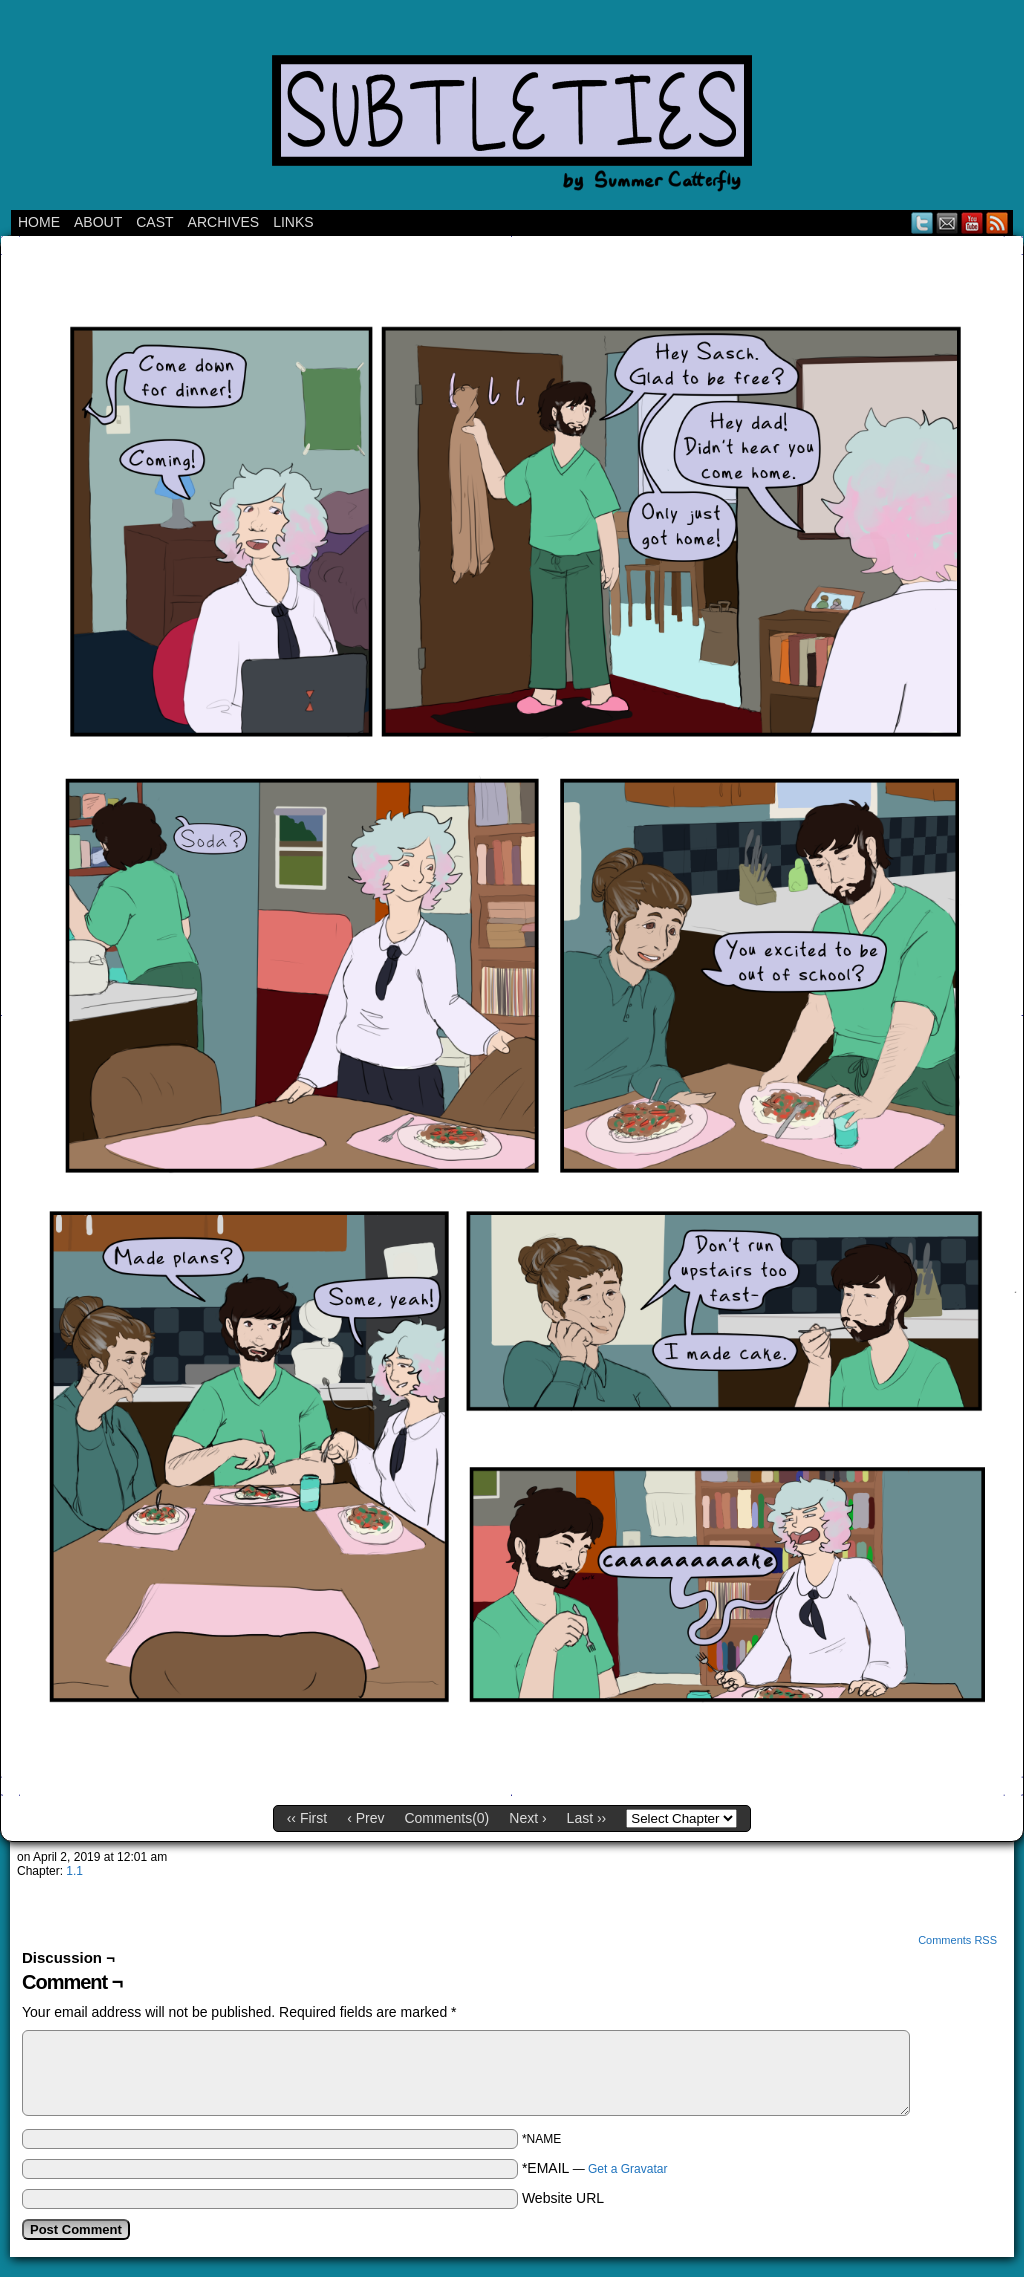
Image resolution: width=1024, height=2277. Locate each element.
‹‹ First (307, 1818)
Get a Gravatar (627, 2169)
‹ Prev (365, 1818)
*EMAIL (595, 2168)
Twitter (922, 222)
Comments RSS (957, 1940)
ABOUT (98, 222)
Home (39, 222)
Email (947, 222)
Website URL (563, 2198)
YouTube (972, 222)
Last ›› (587, 1818)
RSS (997, 222)
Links (293, 222)
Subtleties (512, 110)
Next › (527, 1818)
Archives (224, 222)
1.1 (74, 1871)
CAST (154, 222)
